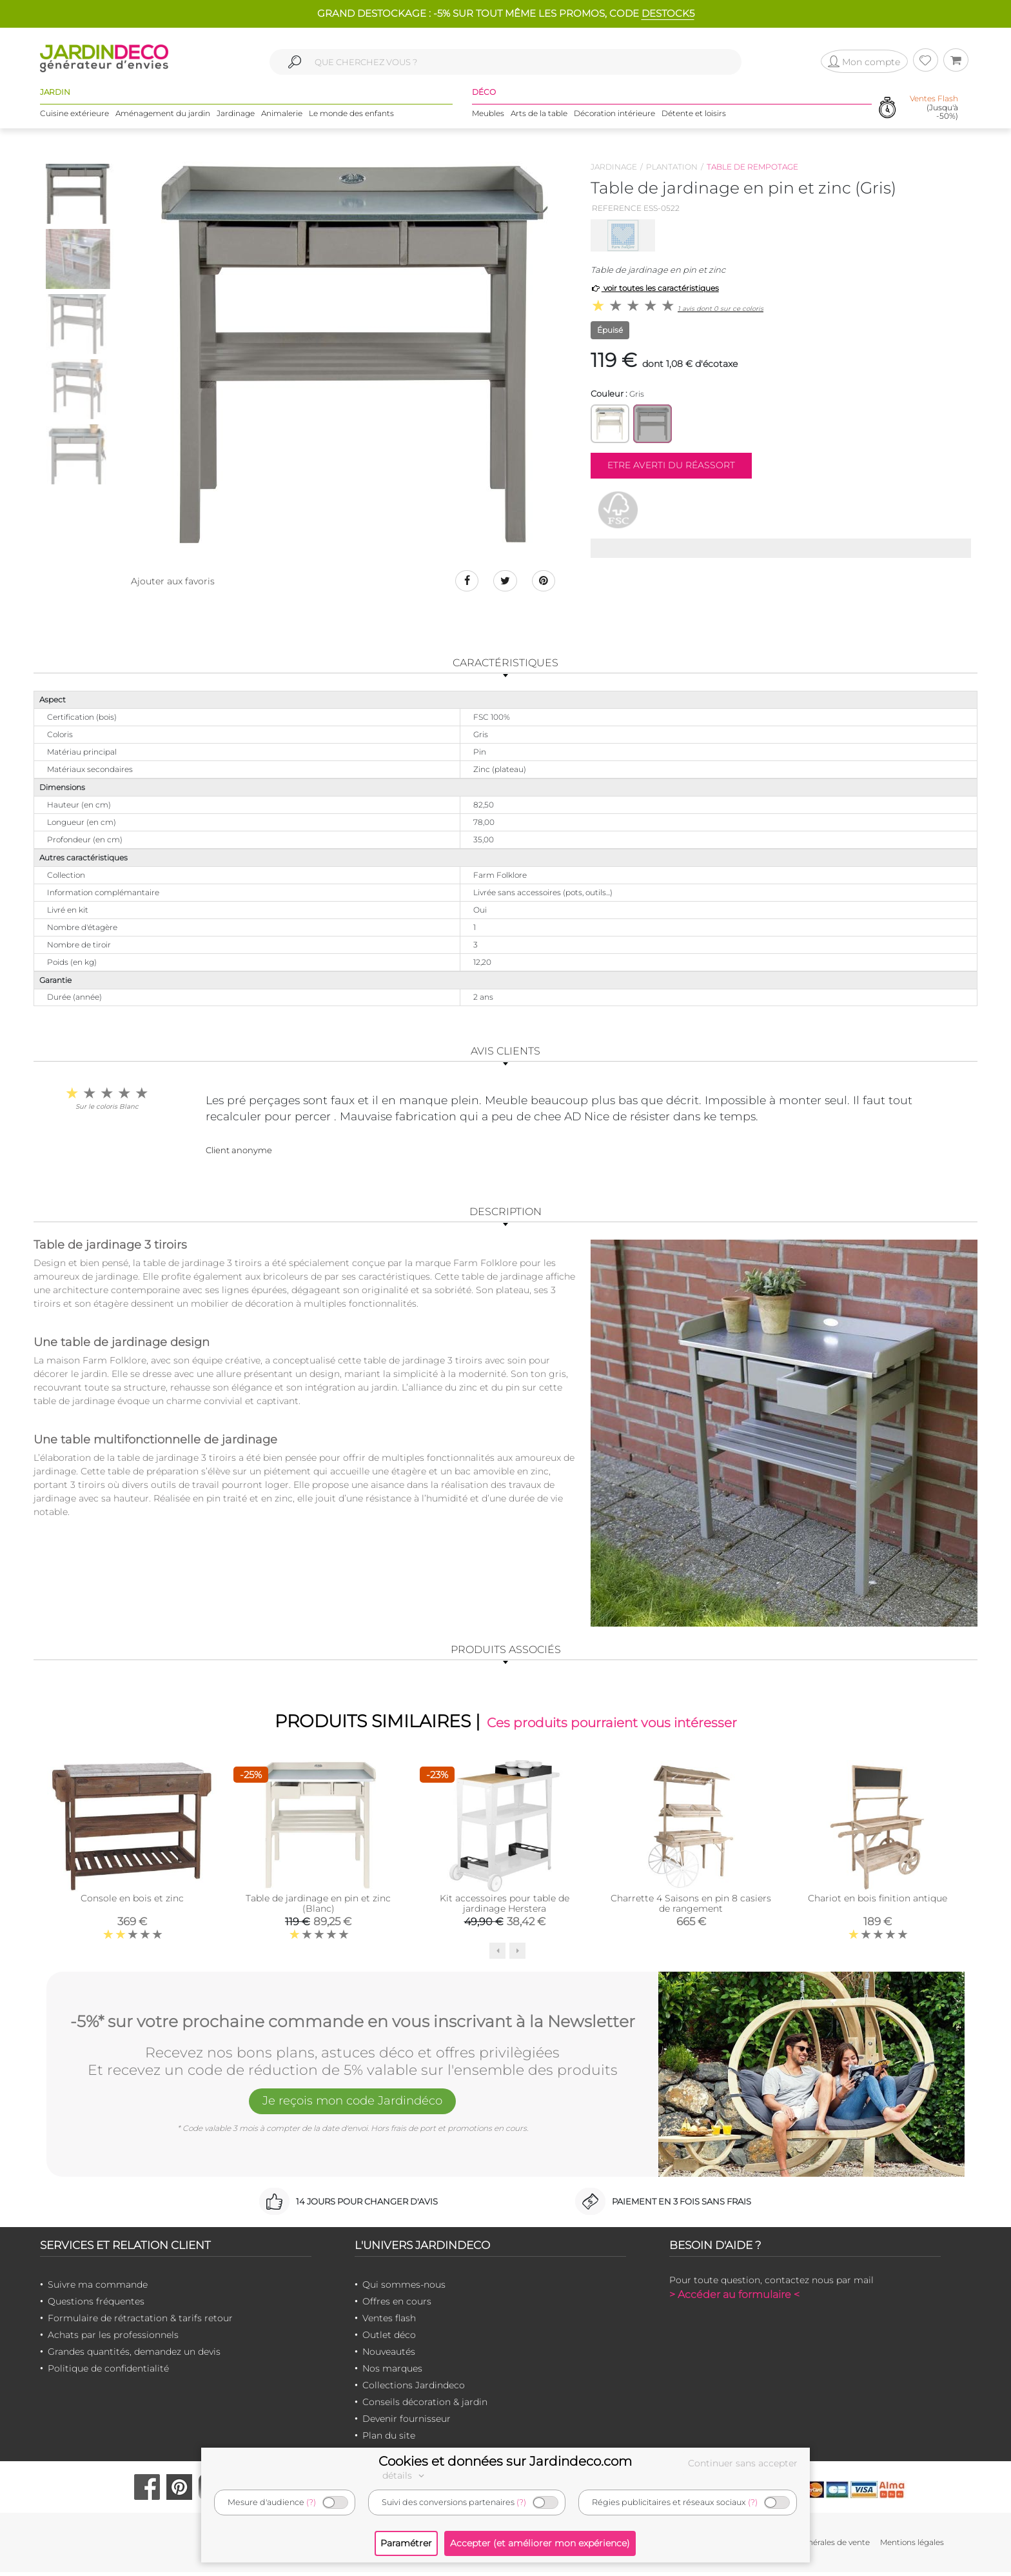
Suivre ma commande (98, 2288)
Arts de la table (539, 116)
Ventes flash (389, 2321)
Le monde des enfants (351, 116)
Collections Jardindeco (413, 2388)
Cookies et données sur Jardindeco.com (505, 2461)
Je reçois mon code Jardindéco (352, 2106)
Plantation (672, 167)
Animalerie (281, 116)
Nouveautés (388, 2355)
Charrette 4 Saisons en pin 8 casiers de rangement (691, 1907)
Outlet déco (389, 2338)
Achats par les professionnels (113, 2338)
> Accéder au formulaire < (734, 2298)
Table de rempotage (752, 167)
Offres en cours (396, 2304)
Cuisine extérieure (74, 116)
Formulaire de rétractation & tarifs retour (140, 2321)
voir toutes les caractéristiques (655, 288)
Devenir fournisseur (406, 2422)
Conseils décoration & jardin (424, 2405)
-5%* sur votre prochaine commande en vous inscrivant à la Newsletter (352, 2023)
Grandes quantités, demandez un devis (134, 2355)
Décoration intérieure (614, 116)
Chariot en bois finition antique (877, 1902)
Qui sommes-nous (404, 2288)
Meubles (488, 116)
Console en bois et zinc (132, 1902)
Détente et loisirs (694, 116)
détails (404, 2475)
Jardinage (236, 116)
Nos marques (392, 2371)
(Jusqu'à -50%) (934, 110)
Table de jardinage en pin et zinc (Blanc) (318, 1907)
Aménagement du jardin (162, 116)
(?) (311, 2502)
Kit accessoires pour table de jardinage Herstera (504, 1907)
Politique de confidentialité (108, 2371)
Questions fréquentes (96, 2304)
